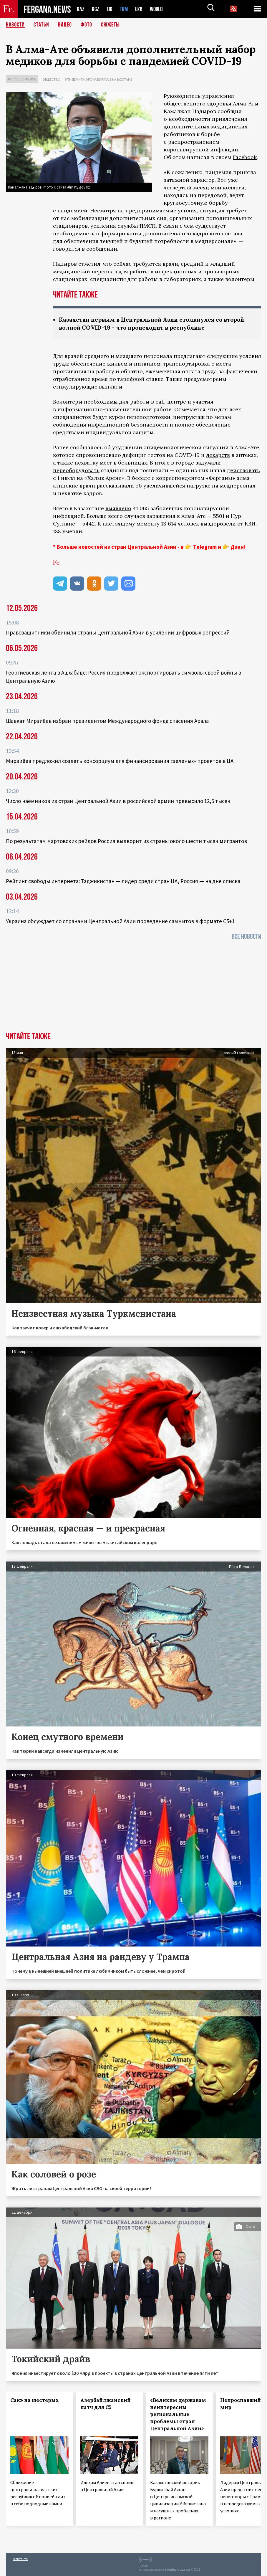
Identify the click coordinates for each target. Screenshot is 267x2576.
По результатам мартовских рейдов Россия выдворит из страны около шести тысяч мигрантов (126, 841)
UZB (140, 9)
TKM (125, 9)
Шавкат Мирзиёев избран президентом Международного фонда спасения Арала (107, 720)
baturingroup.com (177, 2569)
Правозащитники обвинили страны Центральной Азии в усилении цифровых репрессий (118, 632)
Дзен (237, 546)
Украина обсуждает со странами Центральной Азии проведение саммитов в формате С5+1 (120, 921)
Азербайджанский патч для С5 (105, 2403)
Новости (15, 25)
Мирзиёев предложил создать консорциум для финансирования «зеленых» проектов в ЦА (119, 760)
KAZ (80, 9)
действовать (243, 470)
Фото (86, 25)
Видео (65, 25)
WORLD (158, 9)
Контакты (20, 2559)
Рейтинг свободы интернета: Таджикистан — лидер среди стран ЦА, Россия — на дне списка (123, 881)
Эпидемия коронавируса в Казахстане (98, 79)
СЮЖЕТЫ (110, 25)
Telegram (205, 546)
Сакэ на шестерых (34, 2400)
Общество (51, 79)
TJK (110, 9)
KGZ (95, 9)
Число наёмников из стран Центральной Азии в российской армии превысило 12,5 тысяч (118, 800)
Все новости (246, 936)
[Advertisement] (133, 988)
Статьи (41, 25)
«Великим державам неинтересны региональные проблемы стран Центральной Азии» (178, 2414)
